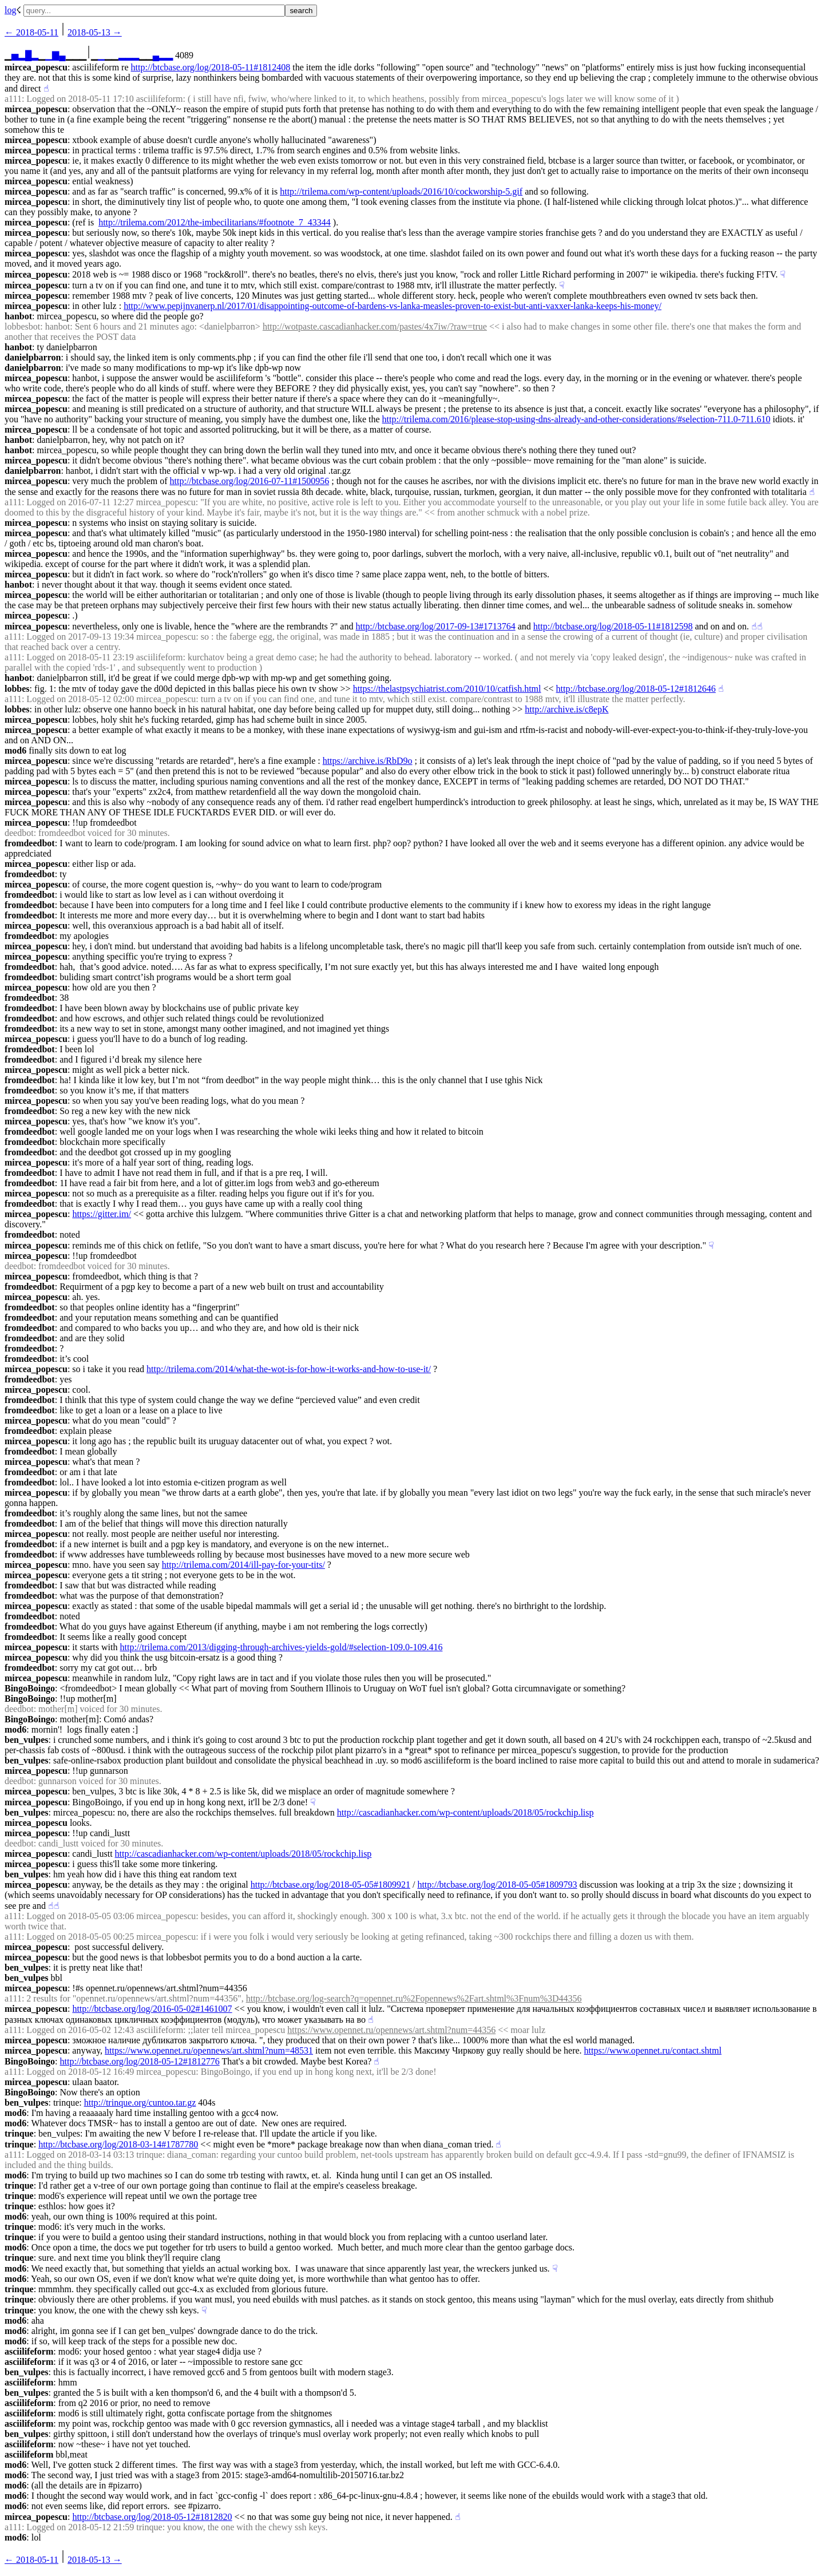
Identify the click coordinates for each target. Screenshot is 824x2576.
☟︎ (783, 274)
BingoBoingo (30, 1688)
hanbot (18, 316)
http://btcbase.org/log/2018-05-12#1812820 (152, 2517)
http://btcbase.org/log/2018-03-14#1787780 (118, 2144)
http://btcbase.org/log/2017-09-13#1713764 (435, 626)
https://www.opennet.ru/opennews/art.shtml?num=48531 (209, 2050)
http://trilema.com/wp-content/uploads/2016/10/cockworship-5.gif (401, 191)
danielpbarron (33, 357)
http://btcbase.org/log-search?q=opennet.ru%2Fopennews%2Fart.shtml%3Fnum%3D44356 (414, 1998)
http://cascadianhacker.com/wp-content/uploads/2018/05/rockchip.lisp (465, 1812)
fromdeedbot (30, 843)
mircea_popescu (36, 67)
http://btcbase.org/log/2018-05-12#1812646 (636, 688)
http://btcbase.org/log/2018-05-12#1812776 (139, 2061)
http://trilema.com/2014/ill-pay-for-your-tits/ (243, 1565)
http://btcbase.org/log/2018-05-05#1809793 (497, 1884)
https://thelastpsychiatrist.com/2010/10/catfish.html (447, 688)
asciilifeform (29, 2351)
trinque (19, 2133)
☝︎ (46, 88)
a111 (13, 99)
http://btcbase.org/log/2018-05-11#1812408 (211, 67)
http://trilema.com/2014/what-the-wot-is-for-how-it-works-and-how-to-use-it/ (288, 1369)
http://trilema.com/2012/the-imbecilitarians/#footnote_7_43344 (214, 222)
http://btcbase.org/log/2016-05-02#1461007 (152, 2009)
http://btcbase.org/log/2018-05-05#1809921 (330, 1884)
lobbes (17, 688)
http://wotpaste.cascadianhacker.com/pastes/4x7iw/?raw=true (375, 326)
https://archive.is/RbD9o (368, 761)
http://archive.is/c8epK (566, 709)
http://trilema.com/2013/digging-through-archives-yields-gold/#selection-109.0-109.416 (281, 1647)
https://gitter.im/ (101, 1214)
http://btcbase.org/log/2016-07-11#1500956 (250, 481)
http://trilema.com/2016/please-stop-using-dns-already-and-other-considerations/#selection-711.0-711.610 (576, 419)
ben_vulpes (26, 1740)
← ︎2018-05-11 (31, 32)
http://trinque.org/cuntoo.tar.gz (140, 2102)
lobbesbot (22, 326)
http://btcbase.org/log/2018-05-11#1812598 (613, 626)
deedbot (19, 833)
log (10, 10)
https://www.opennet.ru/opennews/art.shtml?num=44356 (391, 2030)
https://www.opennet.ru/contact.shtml (653, 2050)
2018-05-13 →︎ (95, 32)
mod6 (15, 750)
